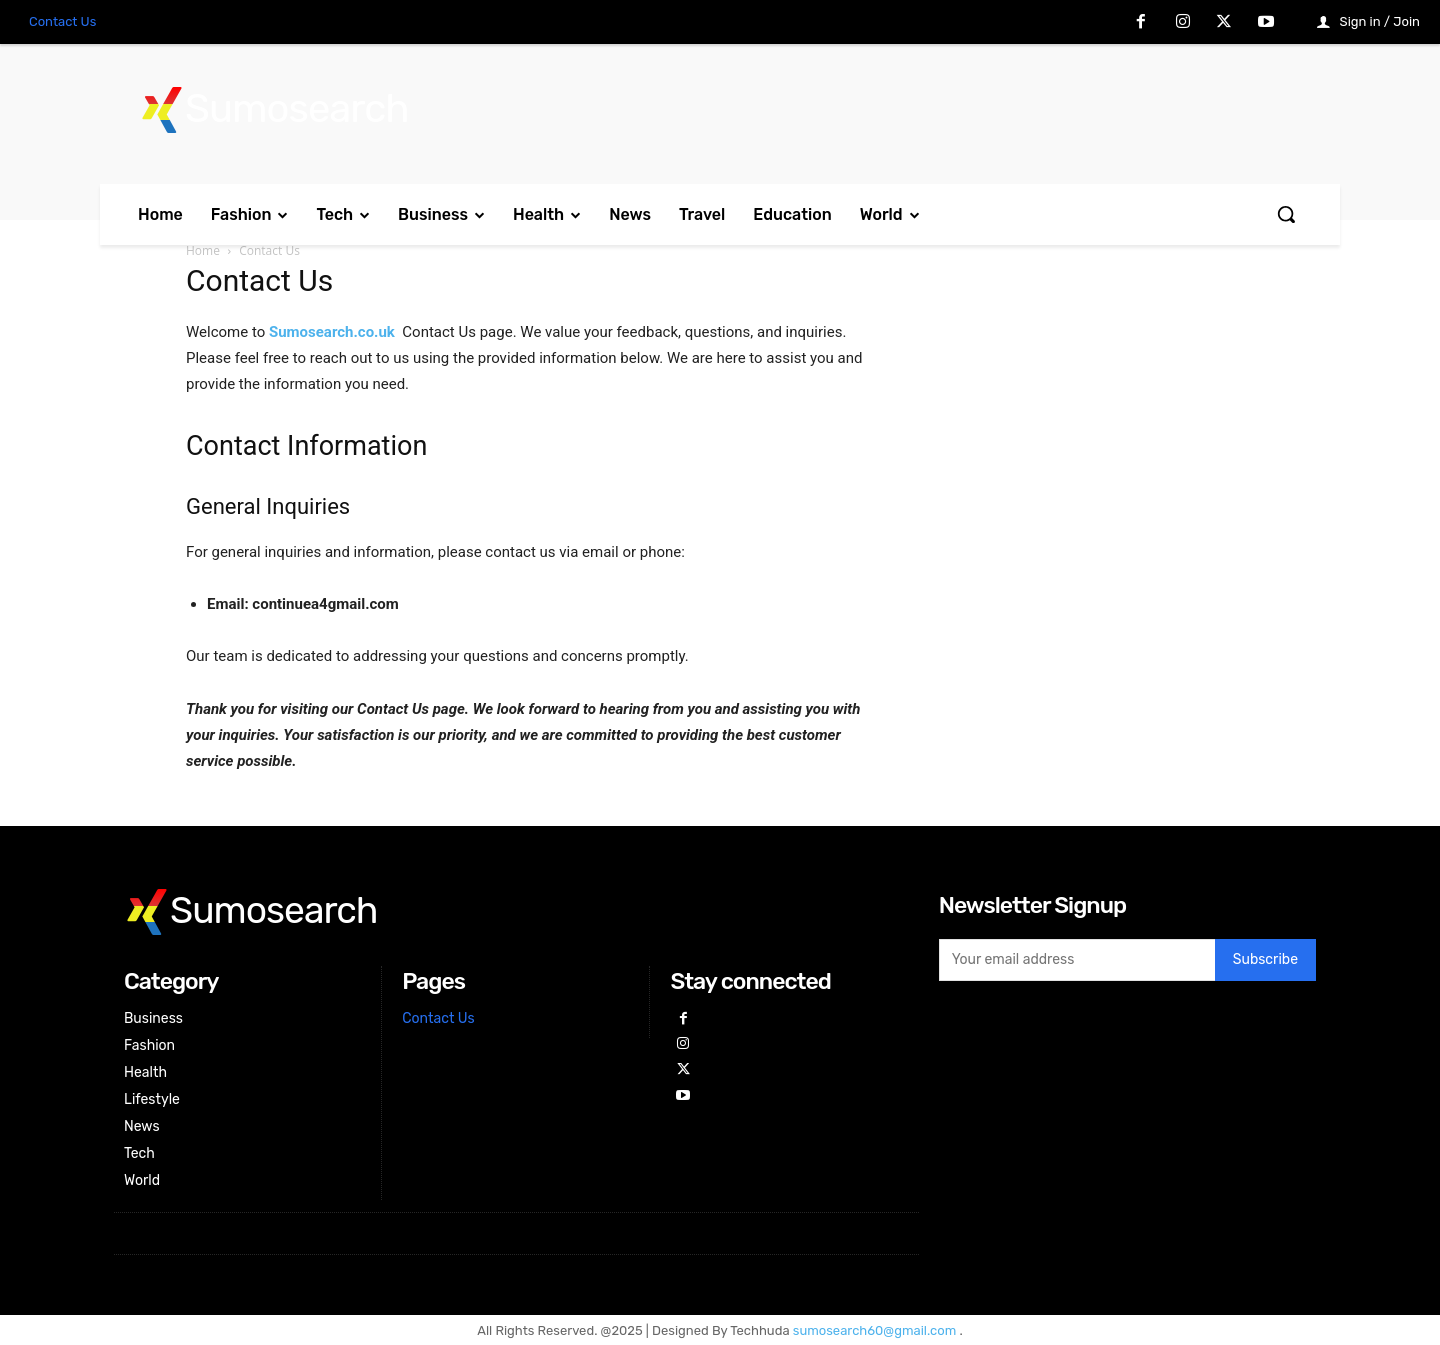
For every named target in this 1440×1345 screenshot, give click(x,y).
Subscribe (1265, 959)
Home (203, 250)
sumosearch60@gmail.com (876, 1330)
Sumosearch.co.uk (332, 332)
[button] (1286, 214)
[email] (1077, 960)
